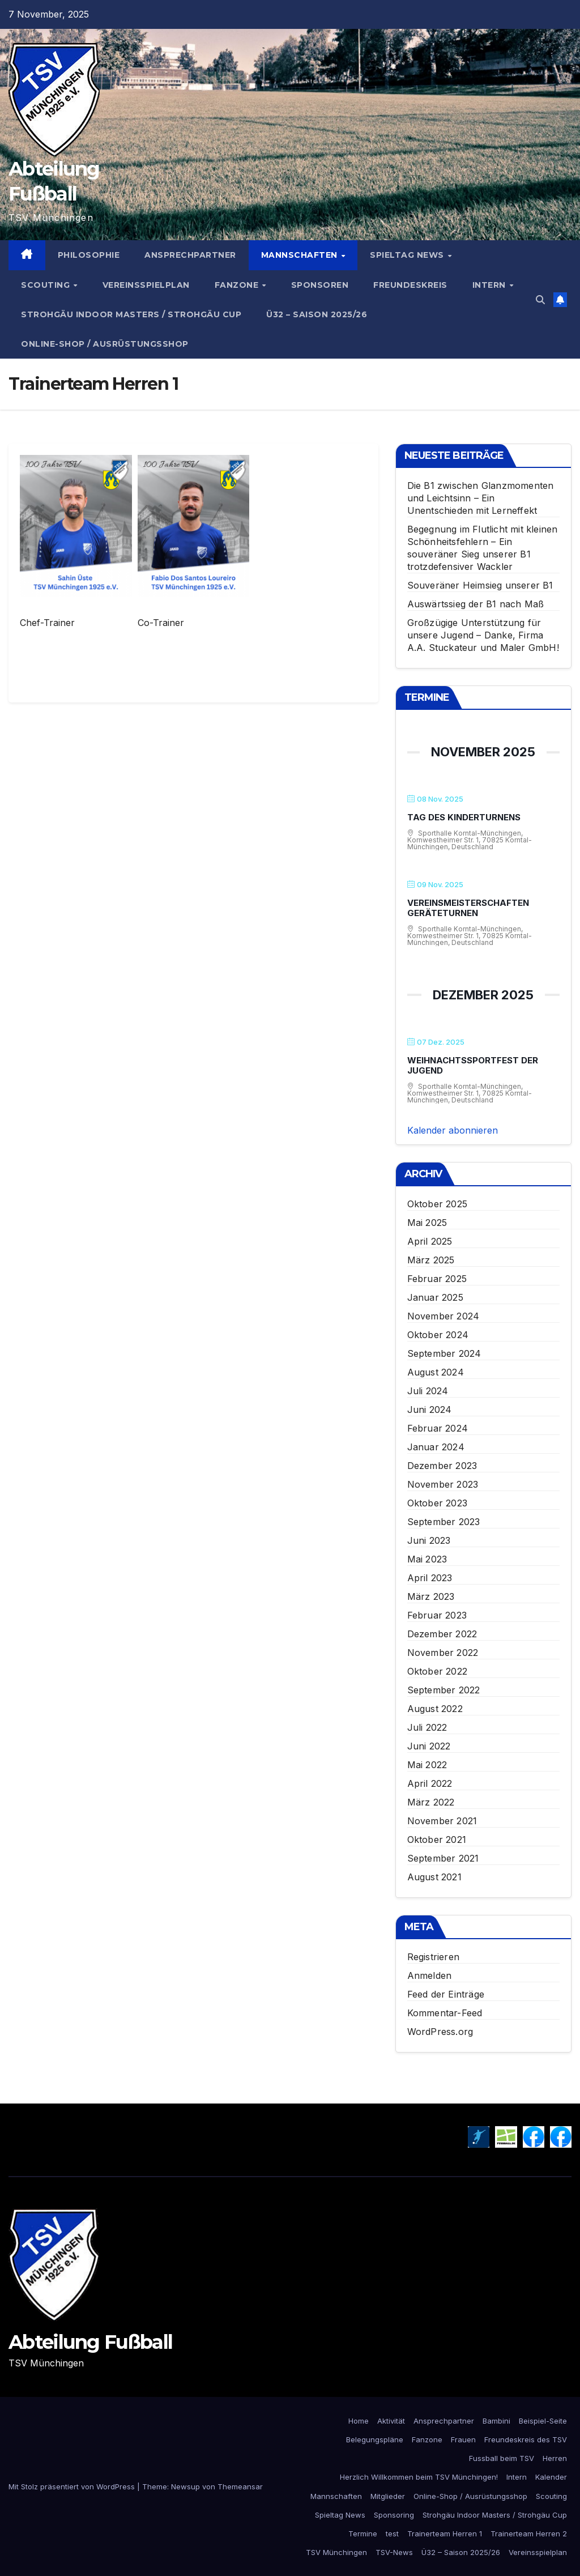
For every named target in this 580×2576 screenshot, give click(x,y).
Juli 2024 (428, 1390)
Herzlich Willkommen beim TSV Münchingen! (419, 2476)
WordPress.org (440, 2031)
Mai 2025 (427, 1222)
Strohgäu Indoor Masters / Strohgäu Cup (131, 314)
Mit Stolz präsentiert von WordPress (72, 2486)
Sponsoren (320, 285)
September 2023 (443, 1521)
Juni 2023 (429, 1540)
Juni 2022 (429, 1746)
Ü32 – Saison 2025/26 (316, 314)
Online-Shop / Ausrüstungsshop (105, 344)
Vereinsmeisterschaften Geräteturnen (468, 907)
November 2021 (442, 1820)
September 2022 (443, 1690)
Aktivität (391, 2420)
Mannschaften (300, 255)
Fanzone (238, 285)
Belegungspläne (374, 2439)
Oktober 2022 (437, 1671)
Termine (362, 2533)
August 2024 (435, 1372)
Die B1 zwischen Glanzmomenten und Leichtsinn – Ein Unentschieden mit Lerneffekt (480, 498)
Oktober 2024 (437, 1334)
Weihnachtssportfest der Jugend (472, 1065)
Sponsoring (394, 2514)
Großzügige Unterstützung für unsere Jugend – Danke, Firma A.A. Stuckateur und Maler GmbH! (483, 635)
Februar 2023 (437, 1615)
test (392, 2533)
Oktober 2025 (437, 1204)
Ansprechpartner (190, 255)
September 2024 (444, 1353)
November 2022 (443, 1652)
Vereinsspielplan (146, 285)
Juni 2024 (429, 1409)
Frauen (463, 2439)
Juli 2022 (427, 1727)
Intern (490, 285)
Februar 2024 (437, 1428)
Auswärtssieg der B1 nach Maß (475, 604)
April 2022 (430, 1783)
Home (358, 2420)
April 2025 (430, 1241)
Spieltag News (408, 255)
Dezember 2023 (442, 1465)
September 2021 (443, 1858)
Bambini (496, 2420)
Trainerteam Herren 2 (529, 2533)
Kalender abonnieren (452, 1130)
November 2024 (443, 1316)
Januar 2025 (435, 1297)
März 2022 (431, 1802)
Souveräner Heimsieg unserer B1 (480, 585)
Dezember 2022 (442, 1634)
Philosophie (89, 255)
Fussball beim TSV (501, 2458)
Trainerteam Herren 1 (444, 2533)
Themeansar (240, 2486)
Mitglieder (387, 2496)
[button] (540, 299)
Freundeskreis (410, 285)
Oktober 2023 (437, 1503)
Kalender (551, 2476)
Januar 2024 (435, 1447)
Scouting (46, 285)
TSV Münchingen (336, 2552)
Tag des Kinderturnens (464, 817)
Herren (555, 2458)
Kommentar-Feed (445, 2013)
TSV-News (394, 2552)
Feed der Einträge (445, 1994)
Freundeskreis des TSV (525, 2439)
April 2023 (430, 1577)
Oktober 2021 (436, 1839)
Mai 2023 (427, 1559)
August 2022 (435, 1708)
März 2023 (431, 1596)
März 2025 (431, 1260)
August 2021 (434, 1877)
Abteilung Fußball (90, 2342)
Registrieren (433, 1956)
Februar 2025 (437, 1278)
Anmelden (429, 1975)
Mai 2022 (427, 1764)
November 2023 (443, 1484)
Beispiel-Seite (543, 2420)
